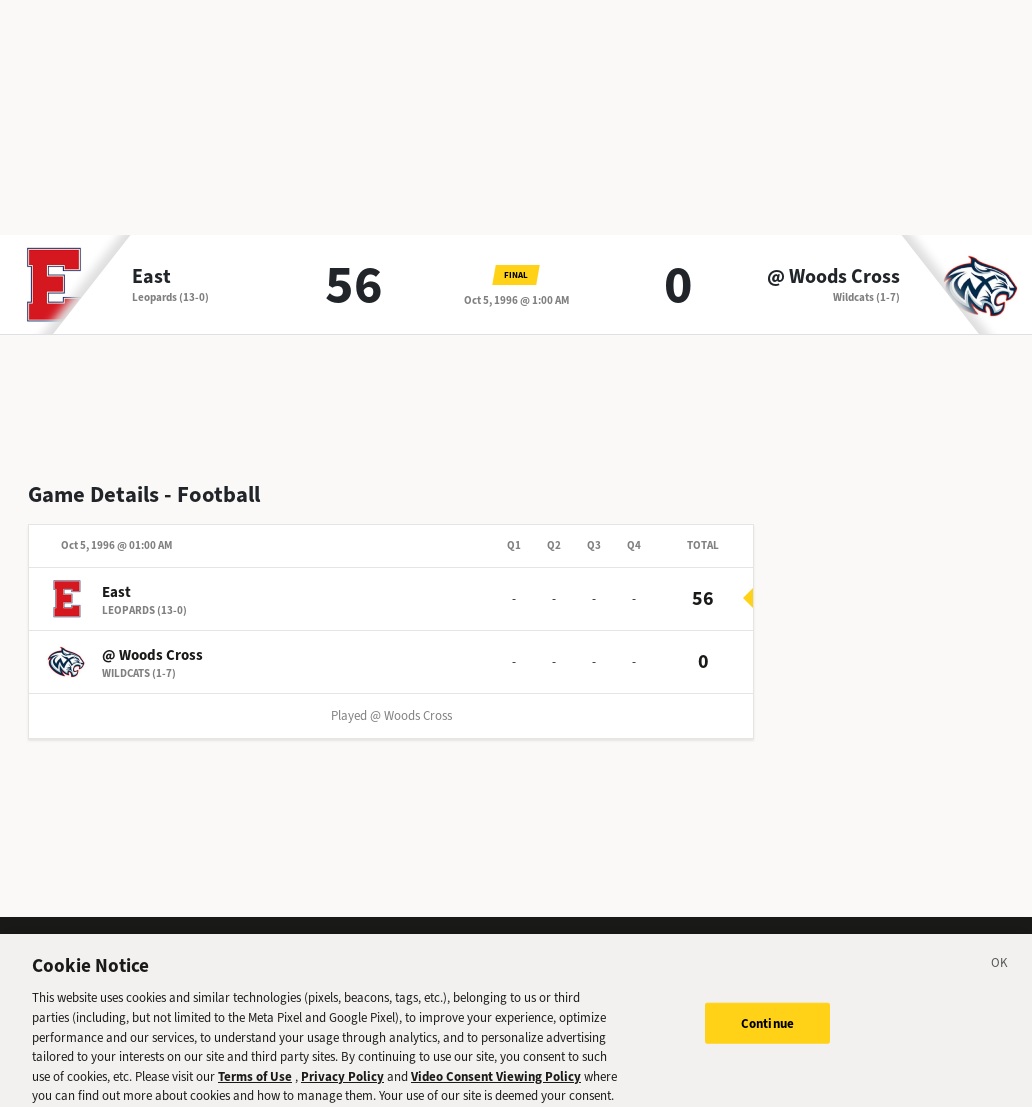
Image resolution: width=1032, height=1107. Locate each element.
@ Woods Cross (833, 277)
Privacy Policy (342, 1082)
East (151, 277)
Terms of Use (255, 1082)
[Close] (1000, 972)
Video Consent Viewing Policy (496, 1082)
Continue (767, 1029)
